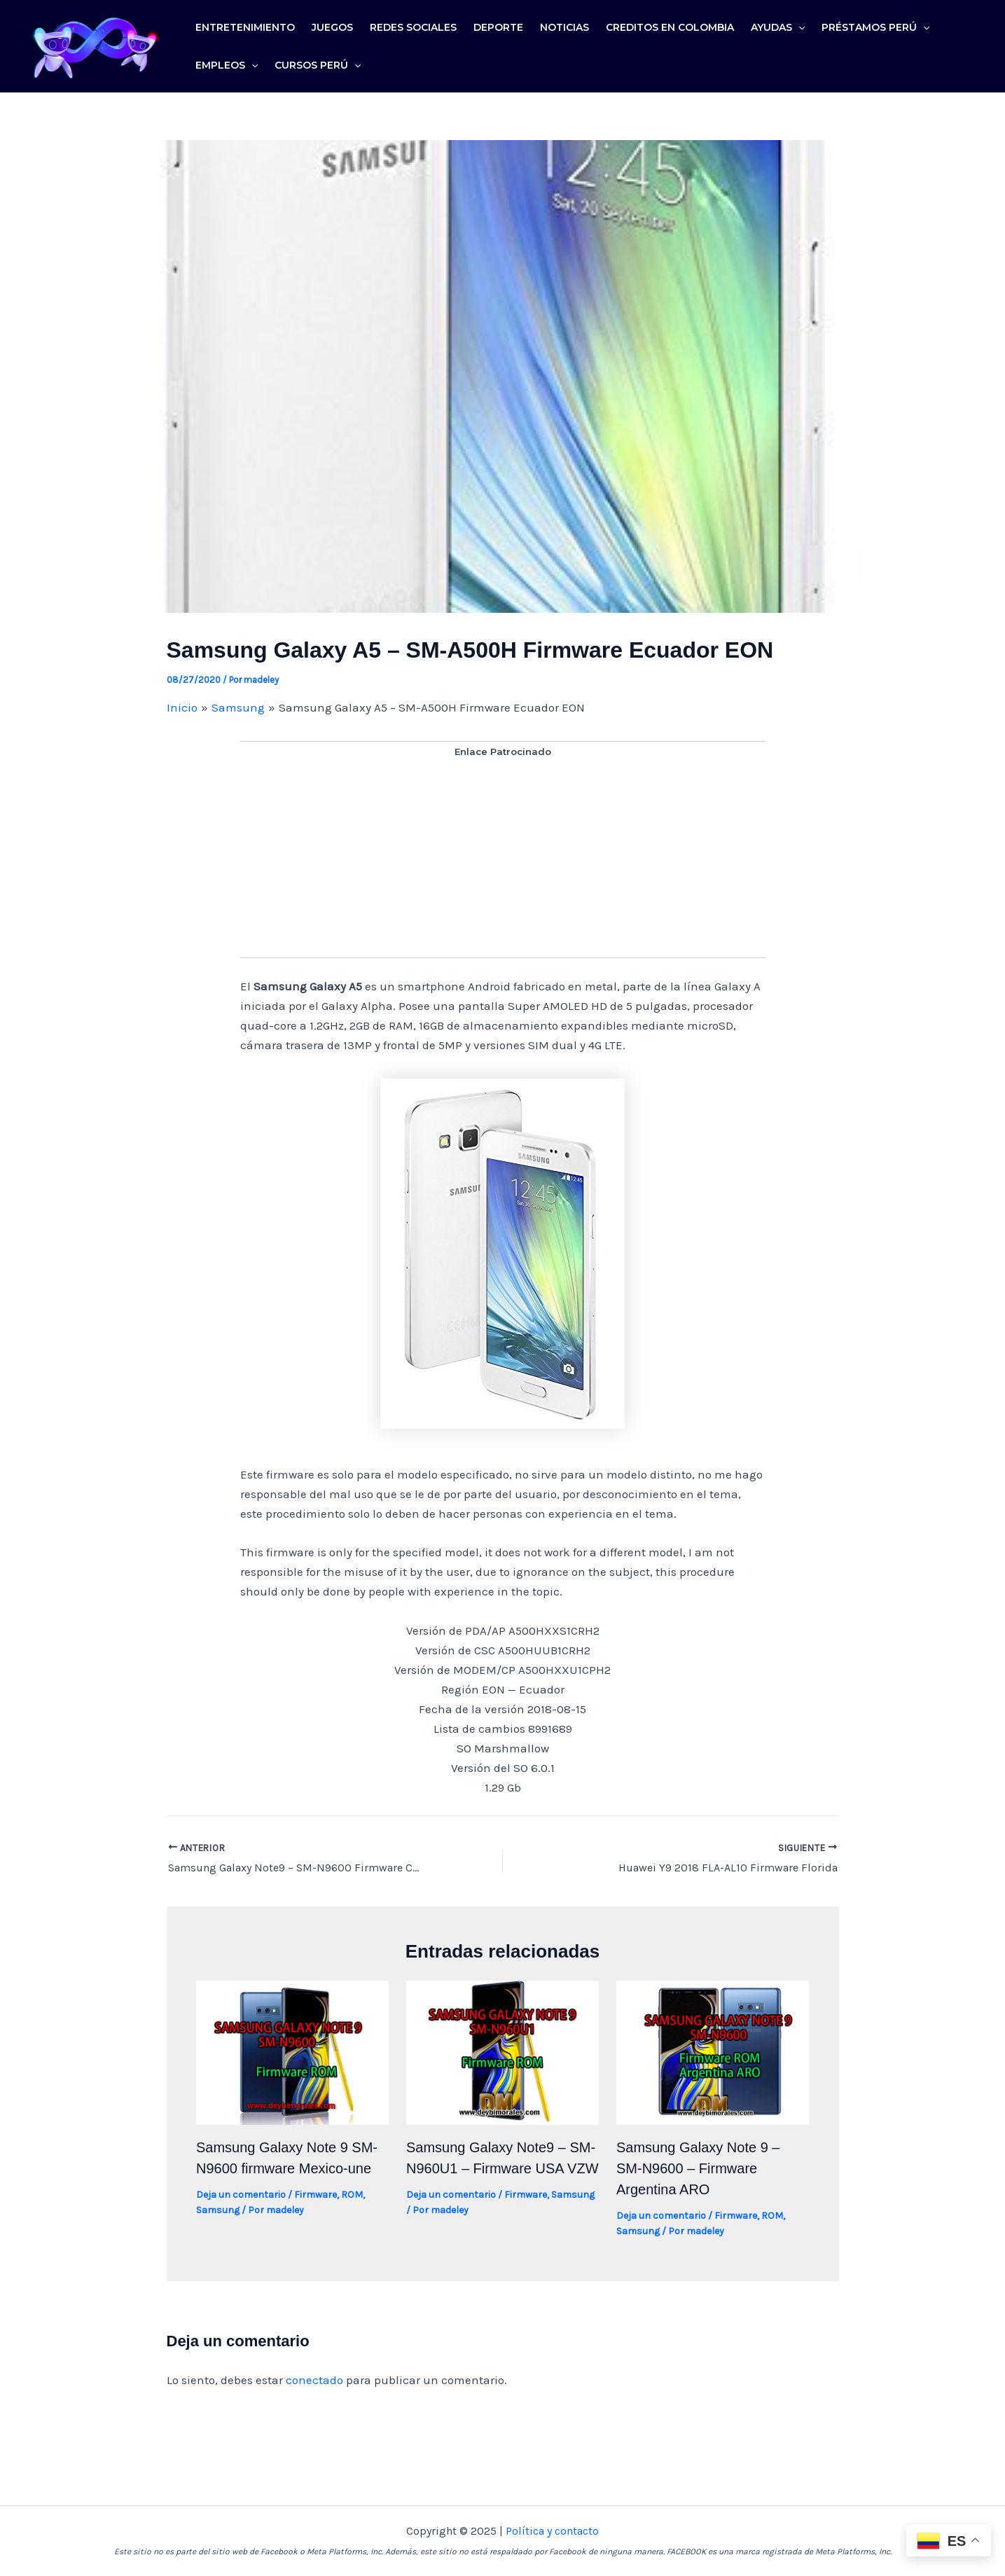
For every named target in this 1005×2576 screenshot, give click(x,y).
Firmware (315, 2195)
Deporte (498, 27)
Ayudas (778, 27)
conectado (314, 2380)
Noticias (564, 27)
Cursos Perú (318, 65)
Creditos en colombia (670, 27)
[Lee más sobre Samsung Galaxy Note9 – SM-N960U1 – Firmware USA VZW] (502, 2051)
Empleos (226, 65)
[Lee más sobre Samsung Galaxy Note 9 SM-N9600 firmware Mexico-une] (292, 2051)
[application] (798, 27)
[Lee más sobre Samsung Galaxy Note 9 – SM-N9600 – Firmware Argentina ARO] (712, 2051)
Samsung (218, 2210)
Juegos (332, 27)
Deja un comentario (241, 2195)
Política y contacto (552, 2530)
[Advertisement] (502, 859)
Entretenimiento (245, 27)
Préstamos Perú (875, 27)
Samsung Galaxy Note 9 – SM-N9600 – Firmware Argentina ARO (697, 2168)
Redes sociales (413, 27)
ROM (352, 2195)
